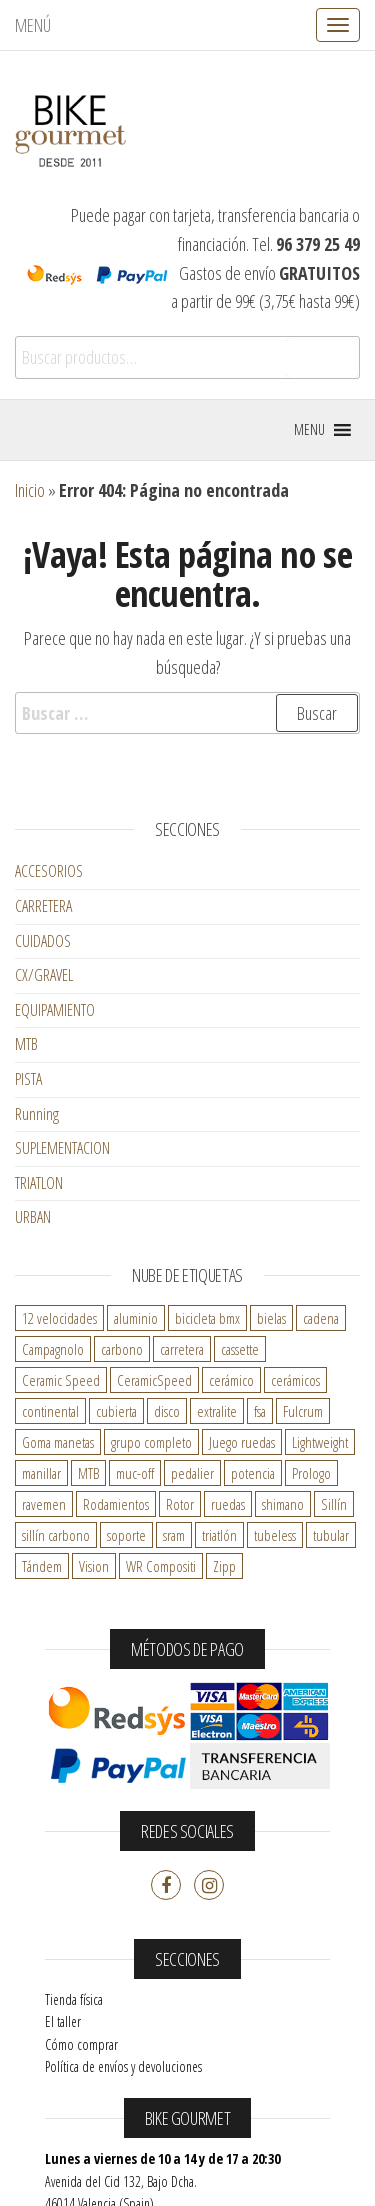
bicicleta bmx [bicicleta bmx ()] (207, 1318)
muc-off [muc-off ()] (135, 1473)
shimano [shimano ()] (283, 1504)
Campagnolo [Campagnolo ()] (53, 1349)
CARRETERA (43, 906)
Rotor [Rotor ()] (180, 1504)
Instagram (209, 1885)
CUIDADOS (43, 941)
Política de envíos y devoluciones (123, 2066)
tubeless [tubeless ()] (275, 1535)
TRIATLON (39, 1183)
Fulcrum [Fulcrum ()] (303, 1411)
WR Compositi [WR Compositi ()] (161, 1566)
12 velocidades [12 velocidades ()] (59, 1318)
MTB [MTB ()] (88, 1473)
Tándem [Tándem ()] (42, 1566)
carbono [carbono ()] (122, 1349)
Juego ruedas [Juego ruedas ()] (242, 1442)
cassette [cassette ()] (240, 1349)
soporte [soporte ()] (126, 1535)
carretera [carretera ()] (182, 1349)
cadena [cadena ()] (321, 1318)
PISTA (28, 1079)
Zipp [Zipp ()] (224, 1566)
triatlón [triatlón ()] (219, 1535)
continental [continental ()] (50, 1411)
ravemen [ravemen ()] (44, 1504)
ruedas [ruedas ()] (228, 1504)
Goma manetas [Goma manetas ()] (58, 1442)
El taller (63, 2021)
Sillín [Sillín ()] (334, 1504)
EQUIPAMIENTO (55, 1010)
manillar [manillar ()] (41, 1473)
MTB (26, 1044)
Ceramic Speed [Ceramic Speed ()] (61, 1380)
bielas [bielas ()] (271, 1318)
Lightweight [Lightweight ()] (320, 1442)
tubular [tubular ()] (331, 1535)
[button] (309, 430)
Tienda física (74, 1999)
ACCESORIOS (49, 871)
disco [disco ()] (167, 1411)
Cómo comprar (81, 2044)
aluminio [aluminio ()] (136, 1318)
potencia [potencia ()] (253, 1473)
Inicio (30, 490)
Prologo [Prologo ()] (311, 1473)
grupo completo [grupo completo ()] (151, 1442)
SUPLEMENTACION (62, 1148)
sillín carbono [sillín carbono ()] (56, 1535)
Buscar (322, 358)
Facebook (166, 1885)
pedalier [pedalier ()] (192, 1473)
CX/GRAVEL (44, 975)
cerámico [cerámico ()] (231, 1380)
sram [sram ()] (174, 1535)
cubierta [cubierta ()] (116, 1411)
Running (37, 1114)
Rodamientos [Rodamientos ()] (116, 1504)
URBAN (33, 1217)
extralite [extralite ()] (217, 1411)
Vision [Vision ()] (94, 1566)
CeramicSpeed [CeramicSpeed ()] (154, 1380)
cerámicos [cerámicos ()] (295, 1380)
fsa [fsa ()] (260, 1411)
